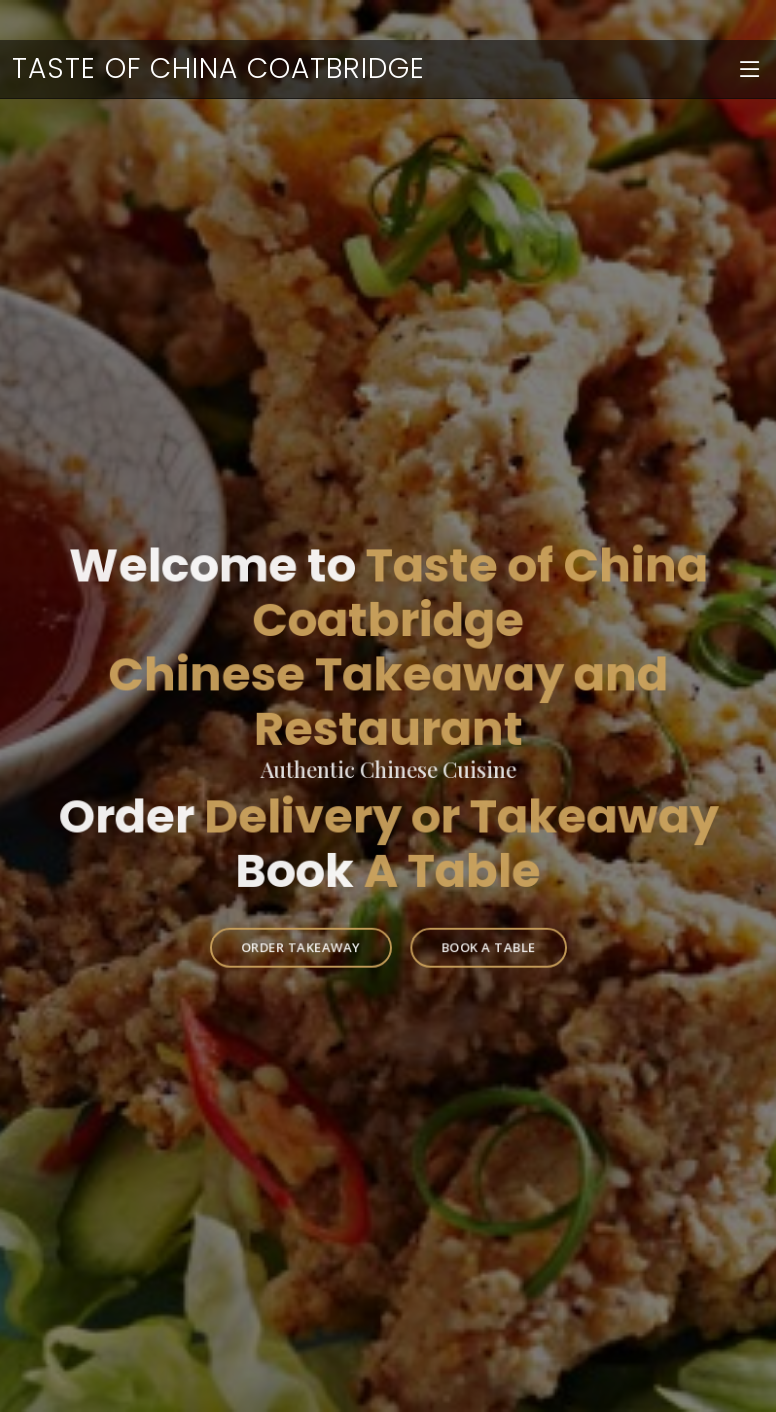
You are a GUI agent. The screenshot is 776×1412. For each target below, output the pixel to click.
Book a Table (481, 931)
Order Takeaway (307, 931)
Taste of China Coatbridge (218, 68)
